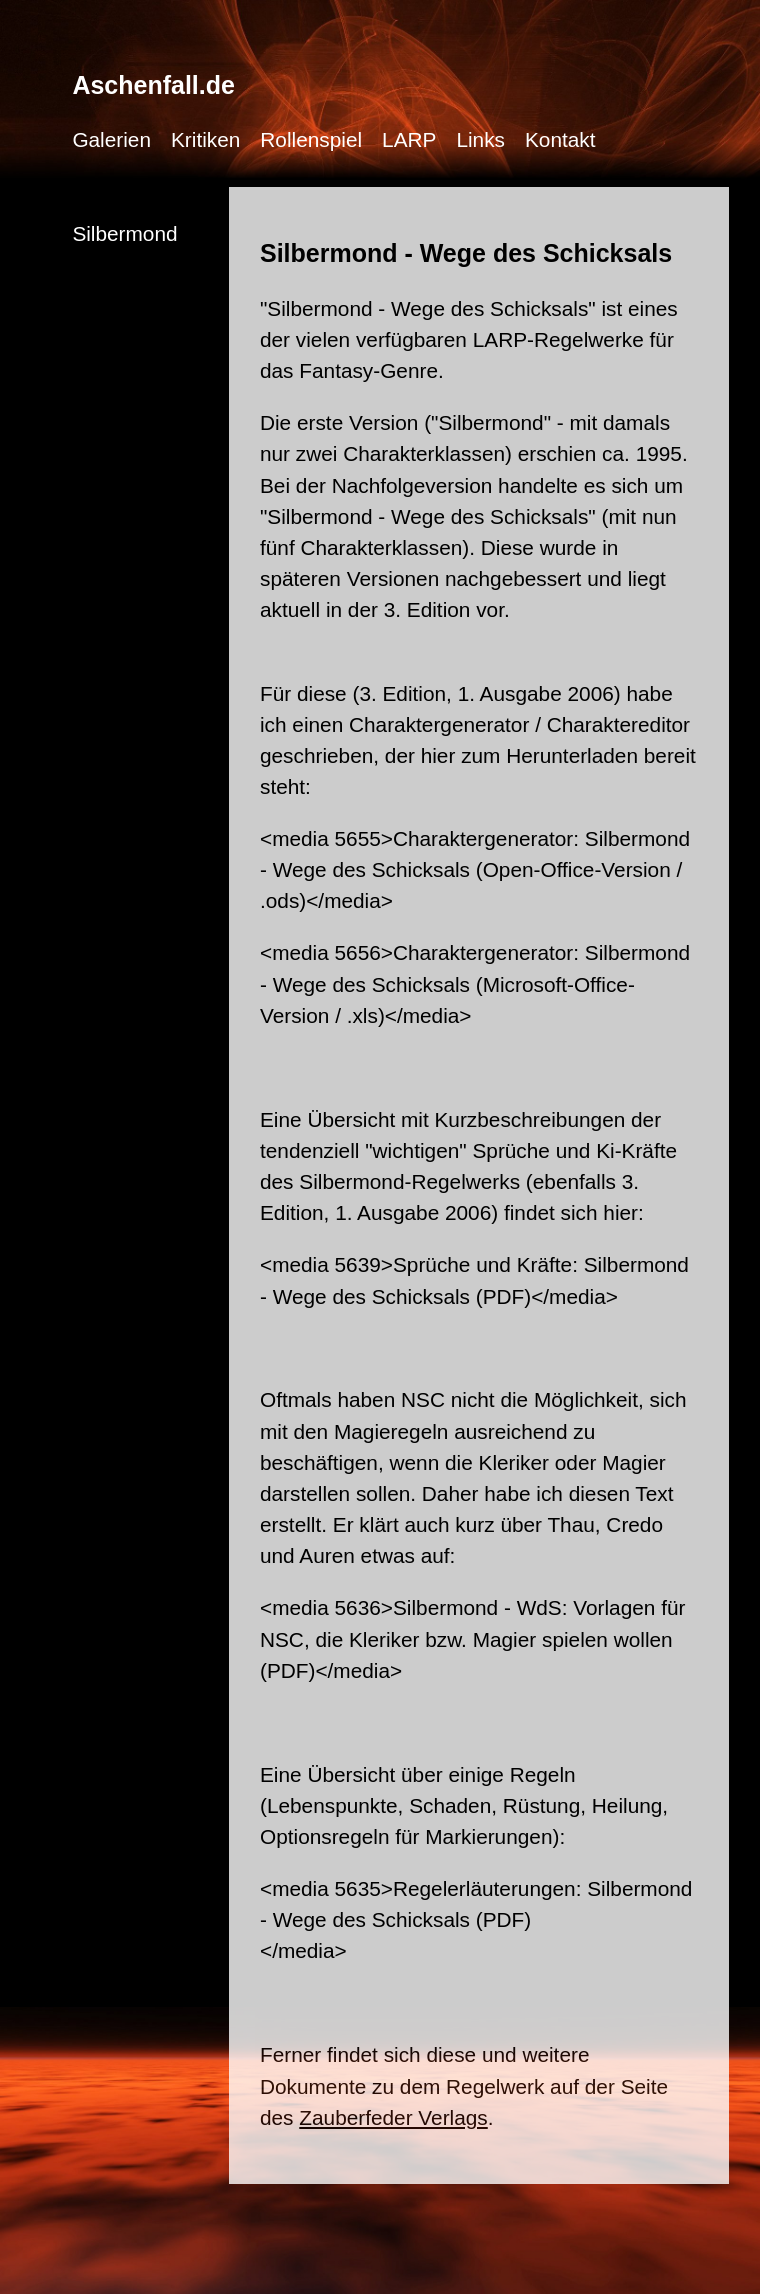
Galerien (111, 139)
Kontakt (560, 139)
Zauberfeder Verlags (393, 2117)
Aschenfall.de (153, 85)
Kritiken (205, 139)
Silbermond (124, 233)
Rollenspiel (311, 139)
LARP (409, 139)
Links (480, 139)
